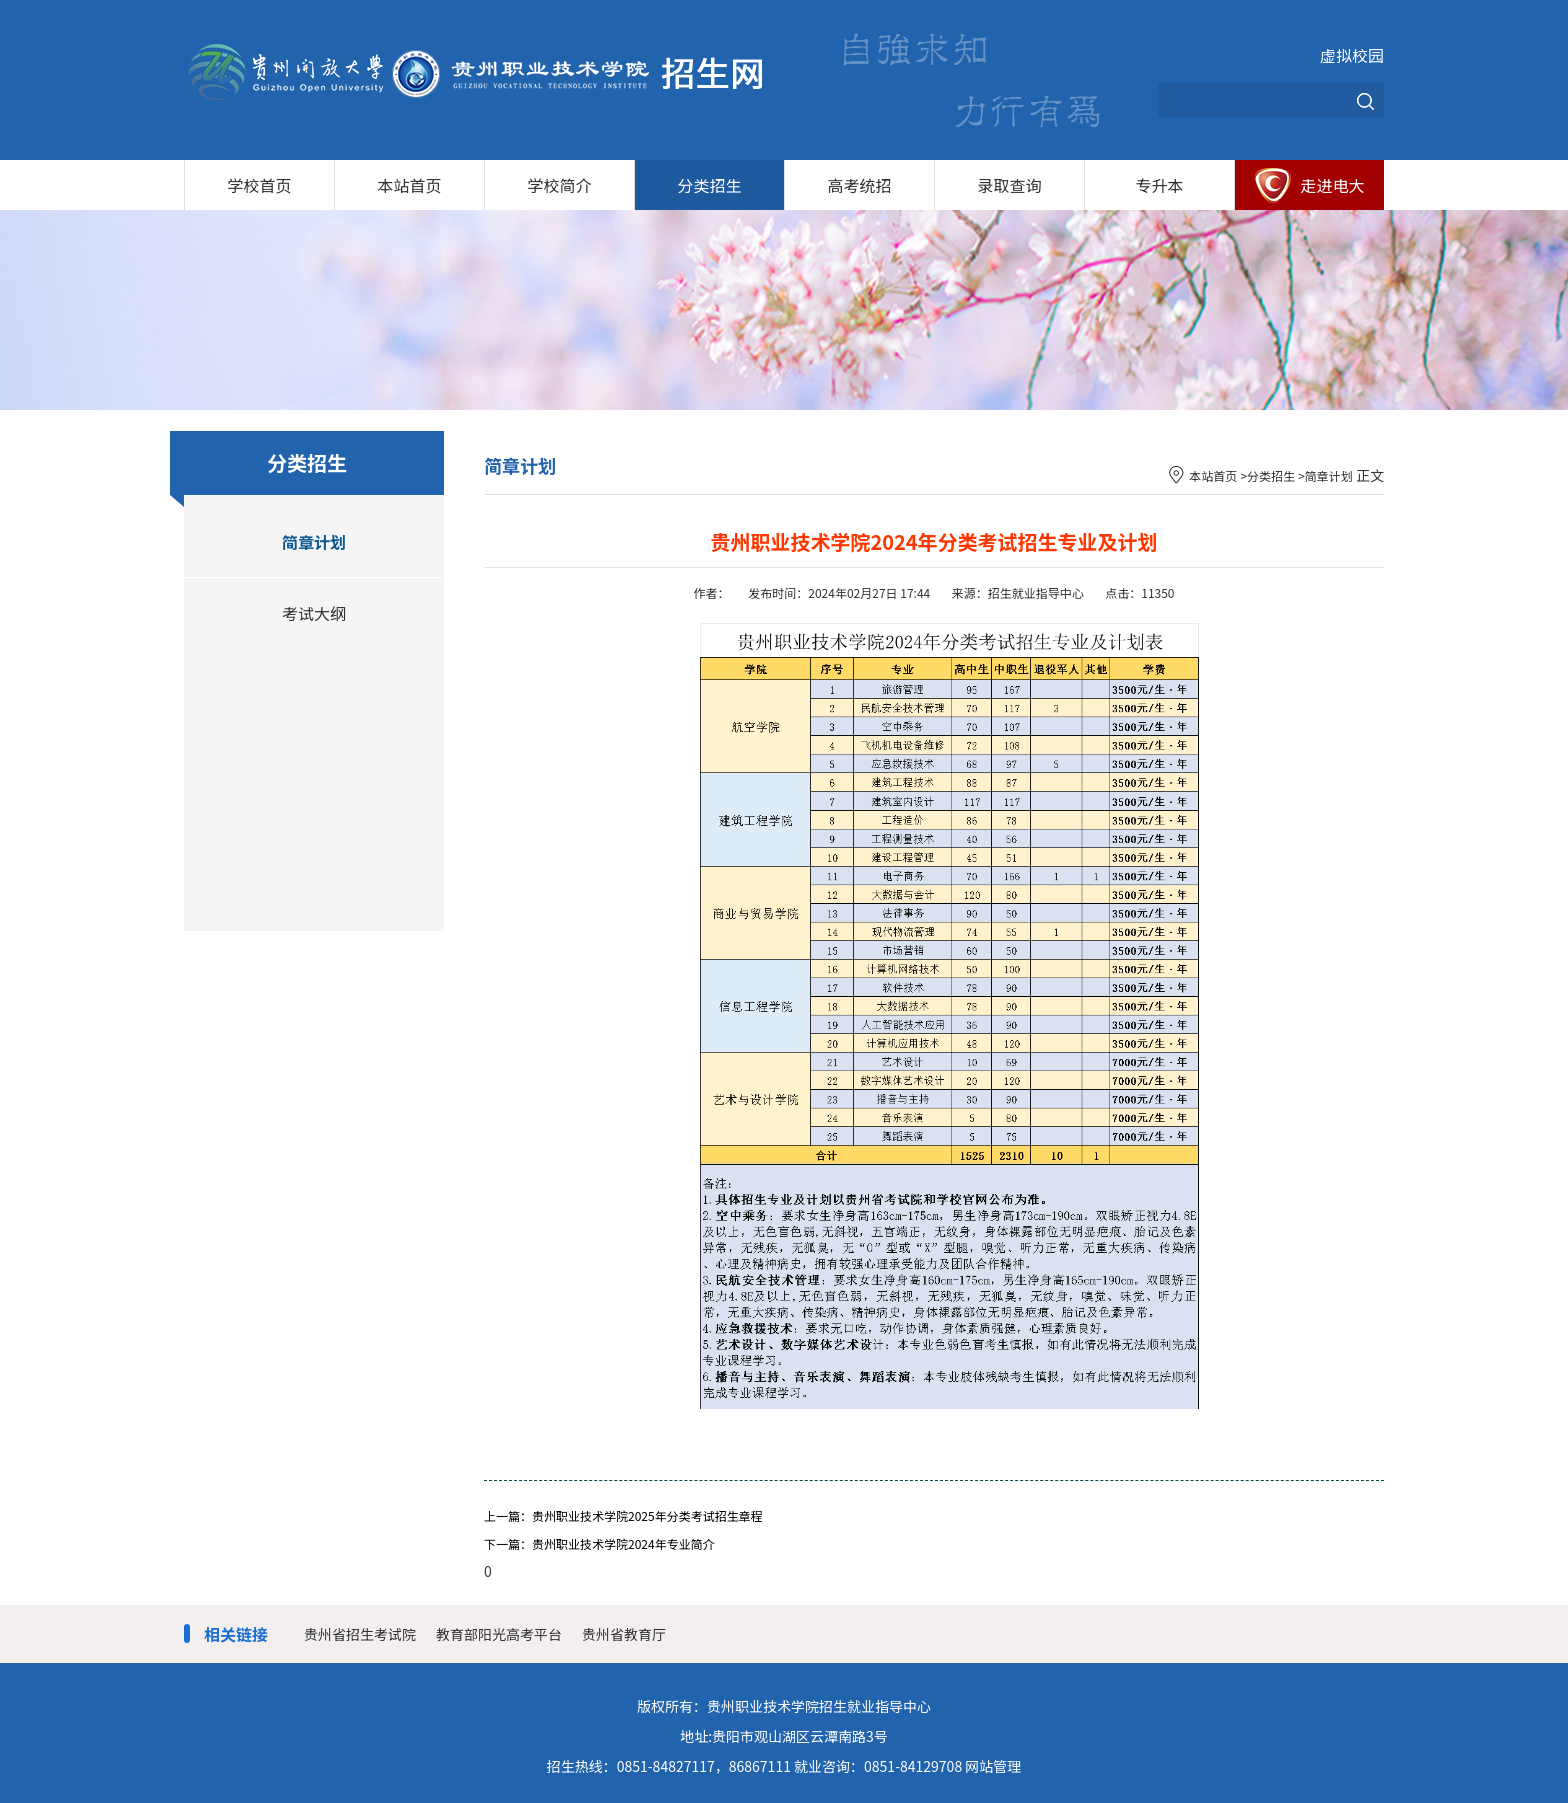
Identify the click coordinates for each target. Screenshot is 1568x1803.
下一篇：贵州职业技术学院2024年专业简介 (599, 1543)
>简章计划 (1325, 475)
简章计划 (314, 542)
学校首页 (259, 185)
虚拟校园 (1352, 55)
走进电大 (1332, 185)
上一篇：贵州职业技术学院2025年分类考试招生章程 (623, 1515)
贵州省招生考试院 (360, 1634)
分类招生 (709, 185)
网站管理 (993, 1766)
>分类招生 (1267, 475)
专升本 (1159, 185)
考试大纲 (314, 613)
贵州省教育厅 (624, 1634)
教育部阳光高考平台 (499, 1634)
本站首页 (409, 185)
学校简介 (559, 185)
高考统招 (859, 185)
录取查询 (1009, 185)
